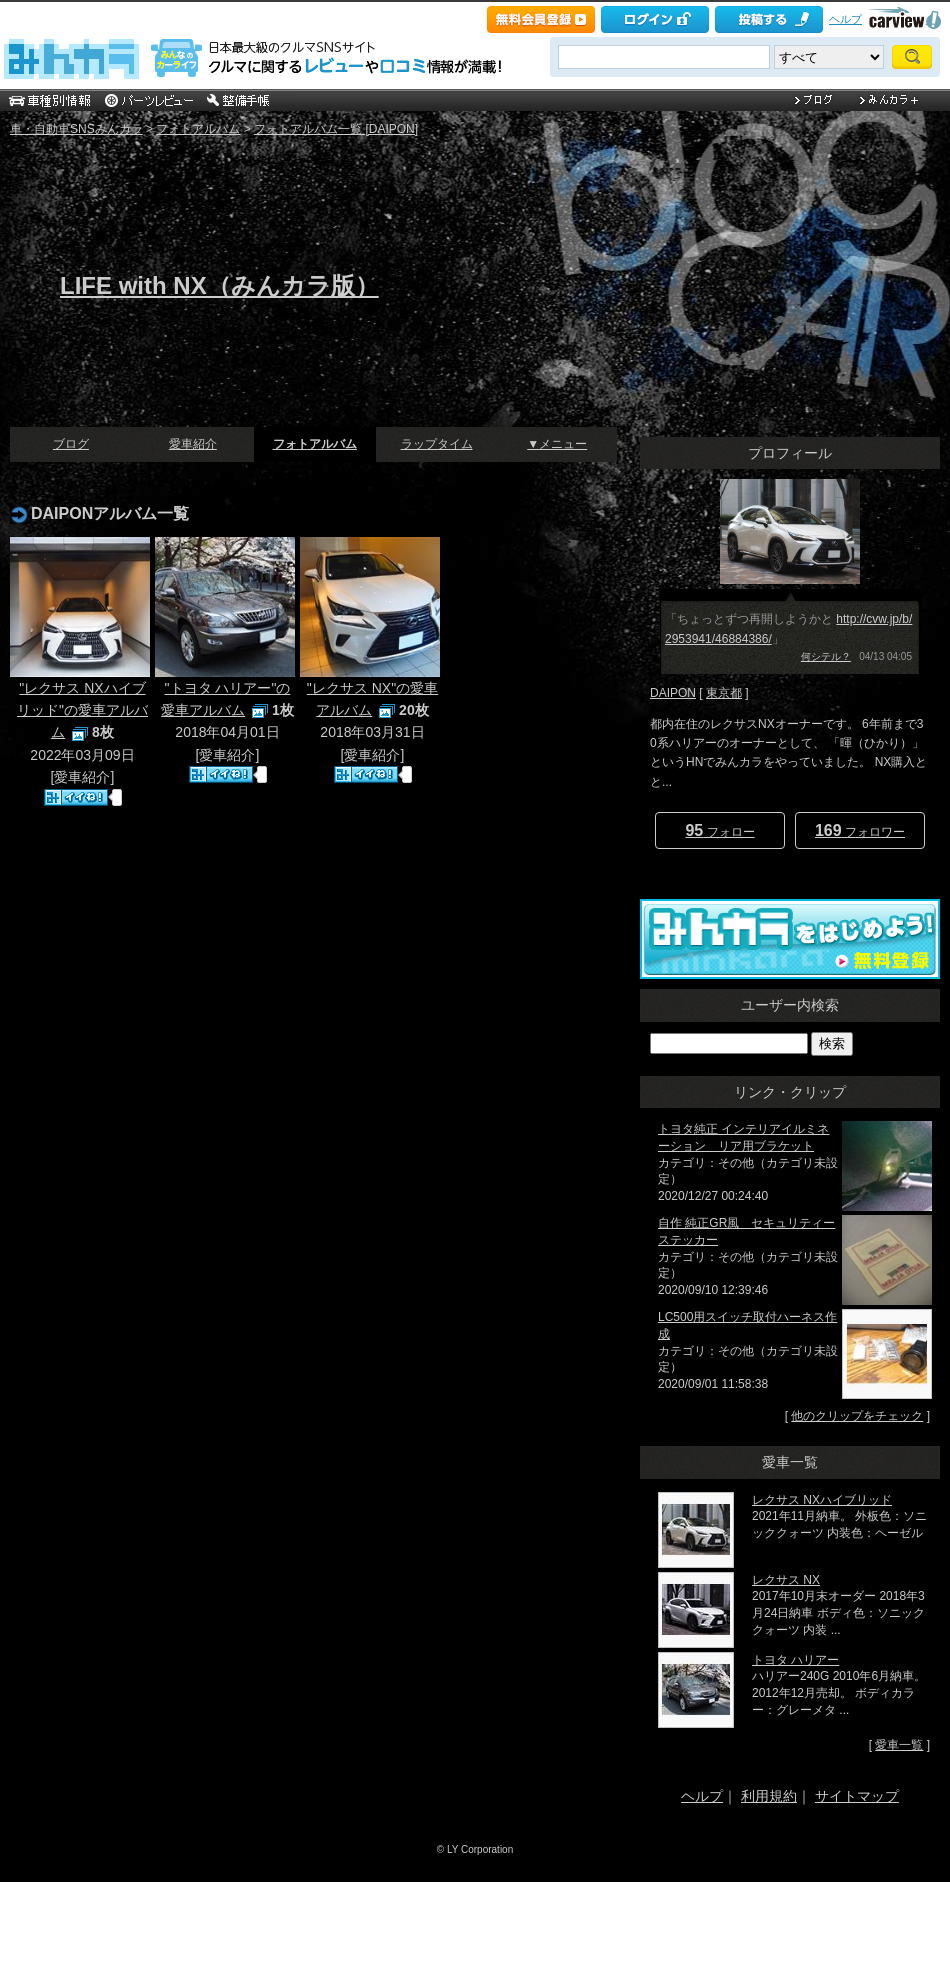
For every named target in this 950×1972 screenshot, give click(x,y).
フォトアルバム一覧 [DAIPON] (336, 129)
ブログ (71, 444)
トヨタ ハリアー (795, 1660)
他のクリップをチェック (857, 1416)
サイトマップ (857, 1796)
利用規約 (769, 1796)
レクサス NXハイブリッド (822, 1500)
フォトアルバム (198, 129)
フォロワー (860, 830)
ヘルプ (845, 19)
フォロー (719, 830)
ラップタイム (437, 444)
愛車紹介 (193, 444)
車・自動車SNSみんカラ (76, 129)
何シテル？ (826, 656)
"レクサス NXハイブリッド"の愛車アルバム (82, 710)
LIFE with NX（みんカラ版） (219, 285)
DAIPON (673, 693)
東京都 (724, 693)
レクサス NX (786, 1580)
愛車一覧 (899, 1745)
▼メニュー (557, 444)
